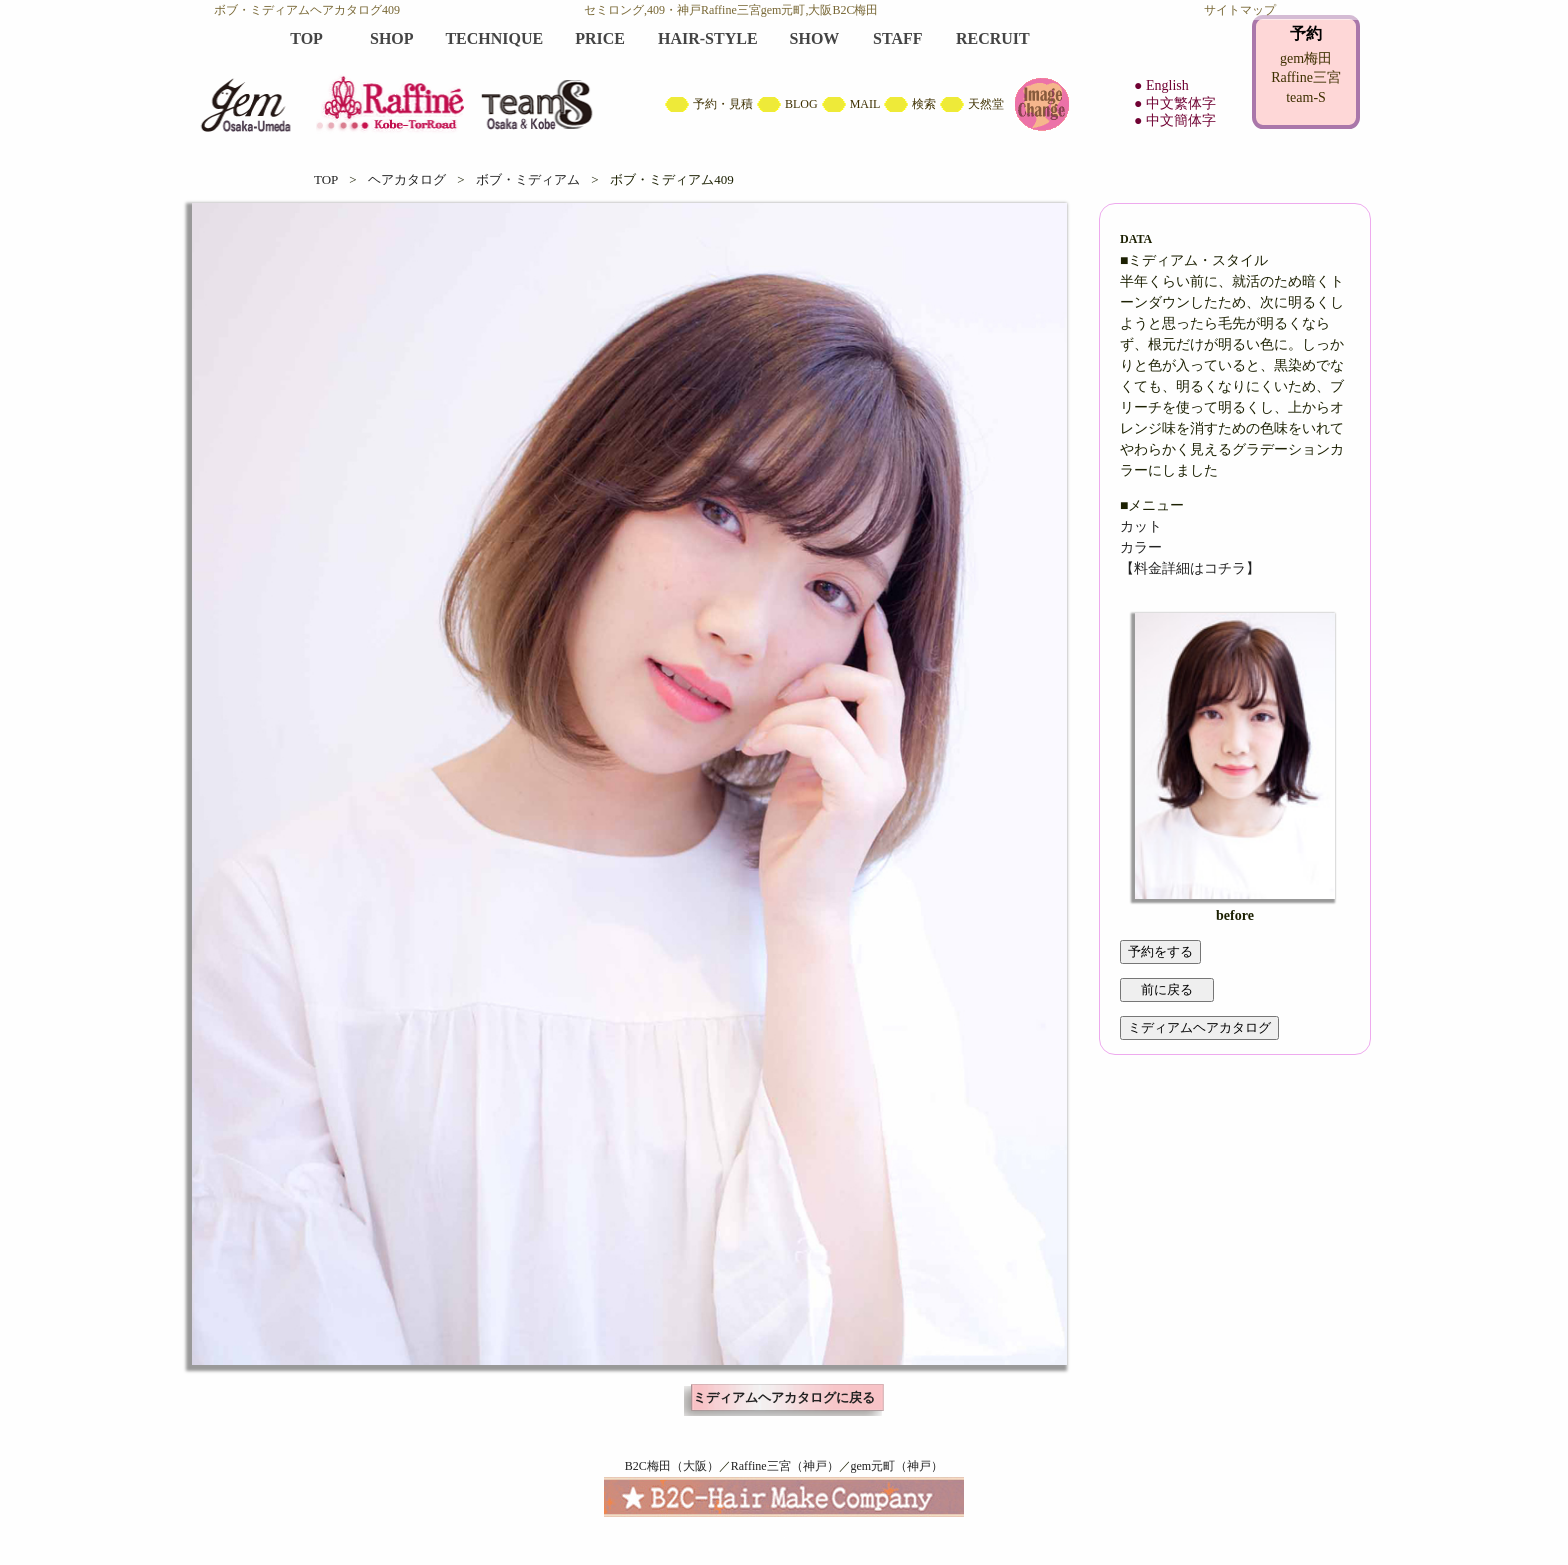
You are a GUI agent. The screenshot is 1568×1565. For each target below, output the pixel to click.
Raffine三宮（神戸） (785, 1466)
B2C (784, 80)
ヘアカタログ (407, 179)
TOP (326, 179)
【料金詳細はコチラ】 (1190, 568)
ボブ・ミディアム (528, 179)
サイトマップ (1240, 10)
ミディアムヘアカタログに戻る (784, 1397)
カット (1141, 526)
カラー (1141, 547)
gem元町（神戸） (897, 1466)
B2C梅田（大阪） (672, 1466)
